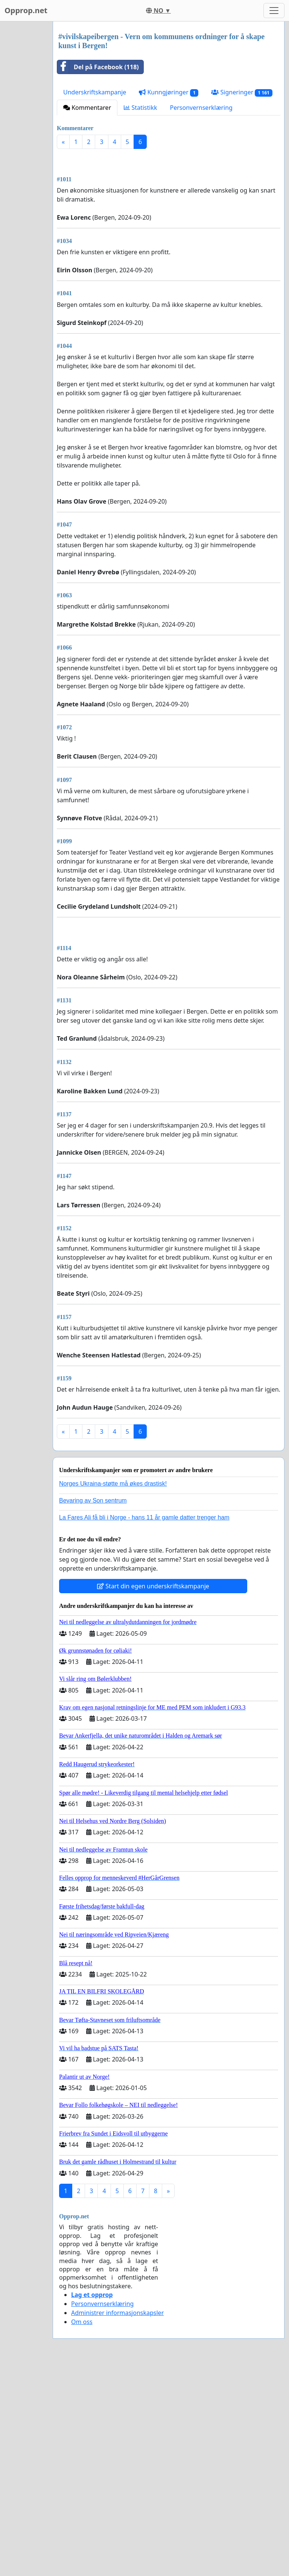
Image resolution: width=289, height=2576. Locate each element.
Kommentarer (87, 107)
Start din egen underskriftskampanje (153, 1797)
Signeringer (241, 92)
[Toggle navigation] (273, 10)
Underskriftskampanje (94, 92)
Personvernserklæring (201, 107)
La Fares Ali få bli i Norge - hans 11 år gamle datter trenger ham (144, 1728)
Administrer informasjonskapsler (117, 2523)
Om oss (82, 2532)
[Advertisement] (168, 213)
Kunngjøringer (168, 92)
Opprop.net (26, 10)
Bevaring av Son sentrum (93, 1711)
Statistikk (140, 107)
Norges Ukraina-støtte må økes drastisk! (113, 1694)
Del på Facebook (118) (98, 67)
